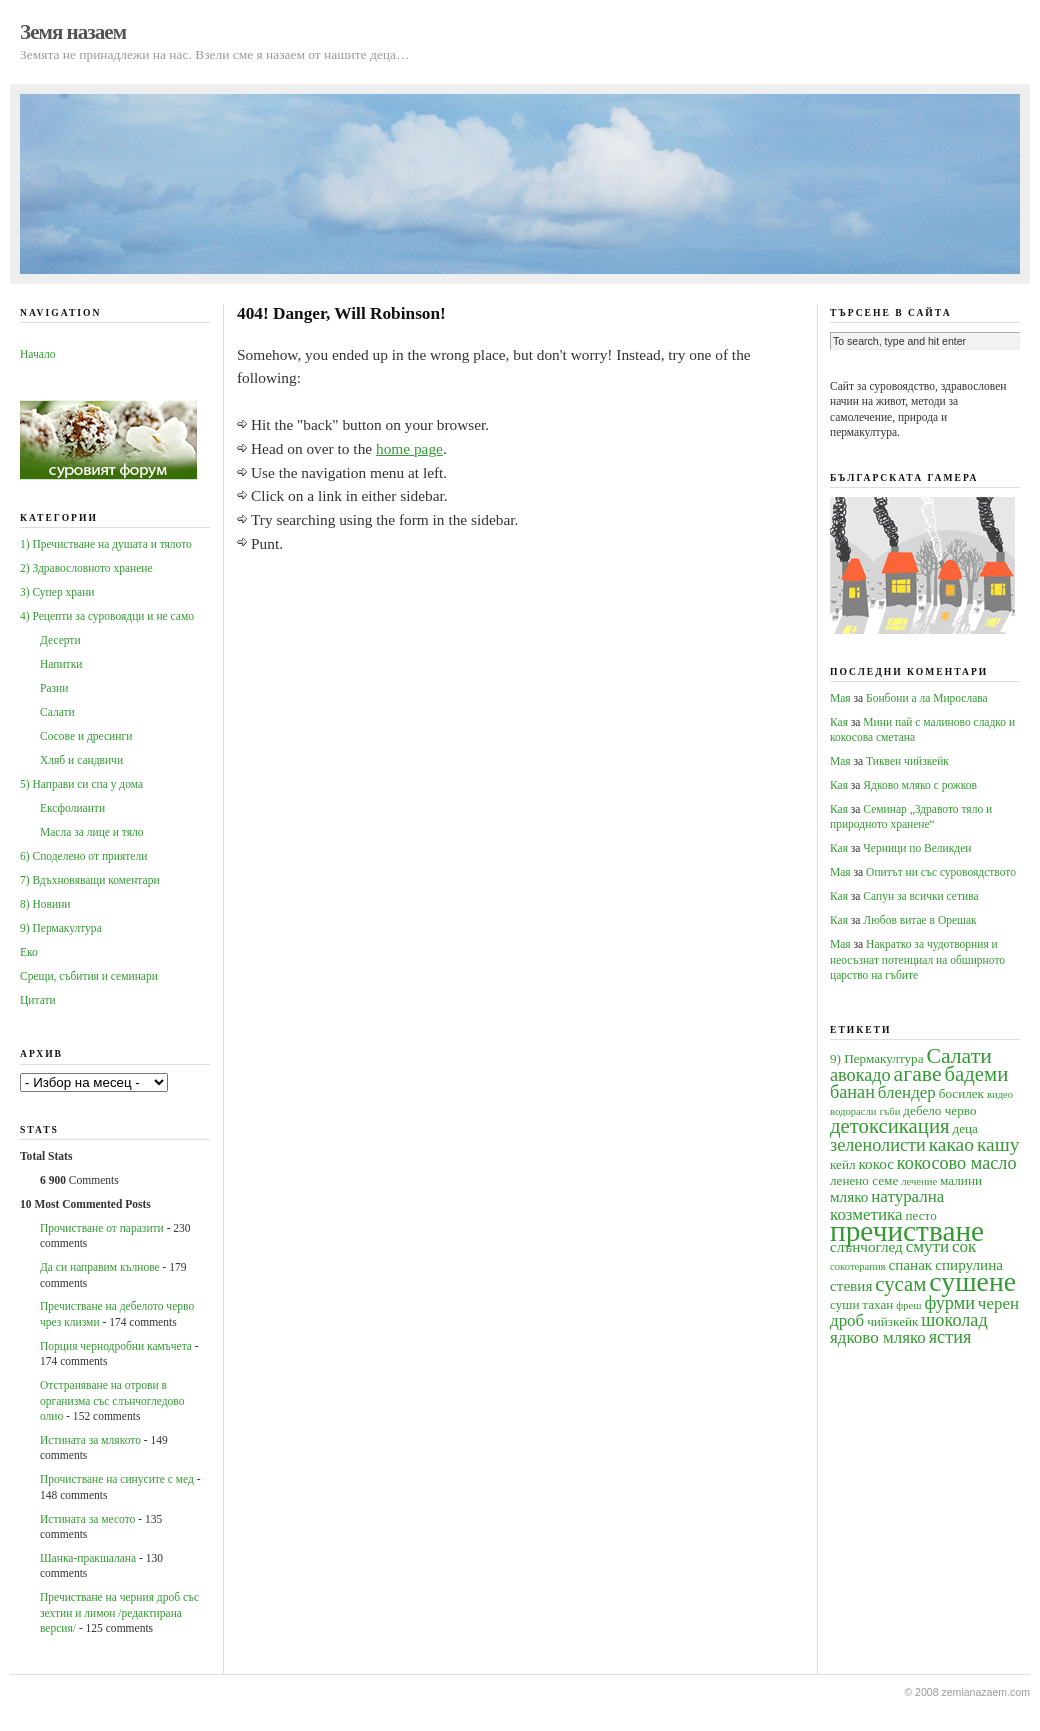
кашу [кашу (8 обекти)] (998, 1144)
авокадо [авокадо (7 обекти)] (860, 1075)
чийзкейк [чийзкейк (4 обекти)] (892, 1321)
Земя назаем (73, 32)
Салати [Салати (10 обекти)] (958, 1056)
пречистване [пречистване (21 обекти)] (907, 1231)
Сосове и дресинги (86, 736)
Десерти (60, 640)
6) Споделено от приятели (83, 856)
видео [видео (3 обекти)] (1000, 1094)
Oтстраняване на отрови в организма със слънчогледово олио (112, 1400)
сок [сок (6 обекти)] (964, 1246)
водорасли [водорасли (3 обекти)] (853, 1111)
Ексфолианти (72, 808)
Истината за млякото (90, 1440)
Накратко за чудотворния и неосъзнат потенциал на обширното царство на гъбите (917, 959)
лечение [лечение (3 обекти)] (919, 1181)
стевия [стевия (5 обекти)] (851, 1285)
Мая (840, 698)
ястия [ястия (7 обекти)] (950, 1337)
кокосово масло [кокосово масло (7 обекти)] (957, 1163)
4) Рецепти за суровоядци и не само (107, 616)
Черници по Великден (917, 848)
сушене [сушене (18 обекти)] (972, 1281)
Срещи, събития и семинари (89, 976)
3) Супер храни (57, 592)
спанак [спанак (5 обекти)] (910, 1264)
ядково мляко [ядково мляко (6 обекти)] (878, 1337)
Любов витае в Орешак (919, 920)
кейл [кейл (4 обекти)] (843, 1164)
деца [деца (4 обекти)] (964, 1128)
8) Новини (45, 904)
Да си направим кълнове (100, 1267)
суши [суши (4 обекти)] (844, 1304)
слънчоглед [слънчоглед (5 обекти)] (866, 1246)
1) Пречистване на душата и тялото (106, 544)
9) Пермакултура (61, 928)
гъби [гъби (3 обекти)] (889, 1111)
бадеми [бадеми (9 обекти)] (977, 1074)
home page (409, 448)
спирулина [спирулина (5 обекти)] (969, 1264)
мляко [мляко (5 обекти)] (849, 1196)
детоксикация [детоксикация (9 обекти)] (890, 1126)
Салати (57, 712)
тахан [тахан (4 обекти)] (877, 1304)
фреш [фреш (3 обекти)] (908, 1305)
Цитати (38, 1000)
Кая (839, 722)
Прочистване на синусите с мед (117, 1479)
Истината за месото (87, 1519)
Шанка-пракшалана (88, 1558)
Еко (29, 952)
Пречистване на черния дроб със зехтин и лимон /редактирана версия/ (119, 1612)
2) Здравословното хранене (86, 568)
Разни (54, 688)
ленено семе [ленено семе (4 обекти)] (864, 1180)
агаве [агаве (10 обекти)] (918, 1074)
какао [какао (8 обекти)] (951, 1144)
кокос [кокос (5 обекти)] (876, 1163)
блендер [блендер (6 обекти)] (907, 1092)
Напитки (61, 664)
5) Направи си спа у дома (81, 784)
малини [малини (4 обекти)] (961, 1180)
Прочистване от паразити (102, 1228)
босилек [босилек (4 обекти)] (961, 1093)
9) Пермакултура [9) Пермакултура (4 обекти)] (877, 1058)
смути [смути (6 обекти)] (927, 1246)
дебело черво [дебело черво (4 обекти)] (939, 1110)
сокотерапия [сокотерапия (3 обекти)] (858, 1266)
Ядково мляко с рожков (920, 785)
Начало (37, 354)
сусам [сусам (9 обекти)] (900, 1284)
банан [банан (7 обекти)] (852, 1092)
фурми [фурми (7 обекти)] (949, 1303)
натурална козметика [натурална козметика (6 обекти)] (887, 1205)
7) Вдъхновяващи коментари (90, 880)
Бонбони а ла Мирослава (927, 698)
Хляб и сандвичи (81, 760)
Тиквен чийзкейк (907, 761)
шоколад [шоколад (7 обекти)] (954, 1320)
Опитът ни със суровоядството (941, 872)
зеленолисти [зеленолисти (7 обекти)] (878, 1145)
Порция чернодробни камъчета (116, 1346)
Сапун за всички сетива (920, 896)
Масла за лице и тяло (92, 832)
